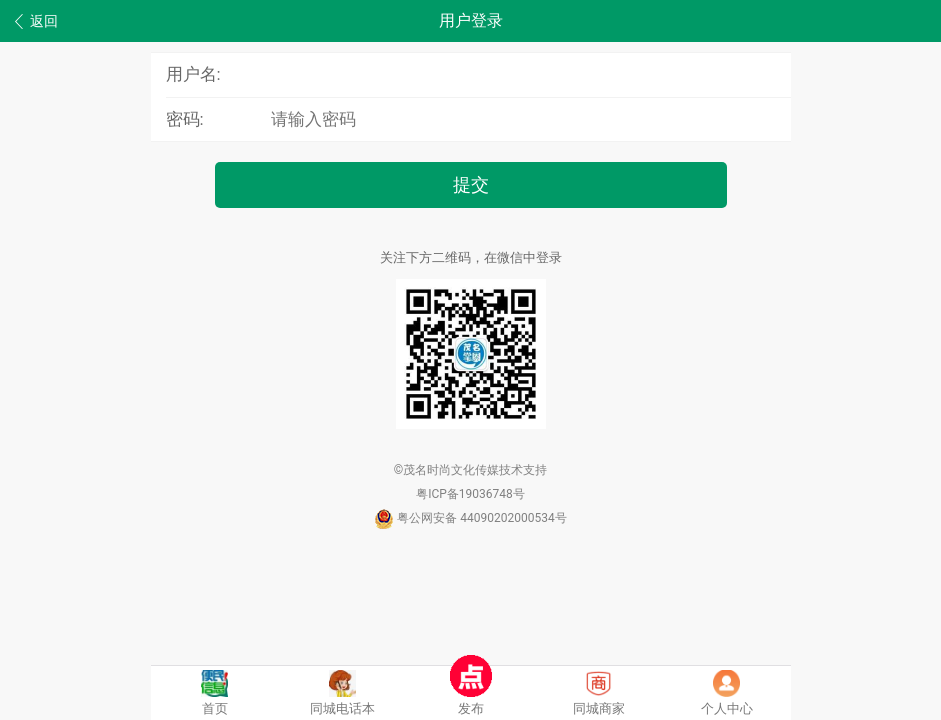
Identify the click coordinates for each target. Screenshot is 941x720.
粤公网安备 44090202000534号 (470, 518)
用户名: (193, 74)
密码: (185, 119)
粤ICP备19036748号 (470, 494)
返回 (36, 21)
